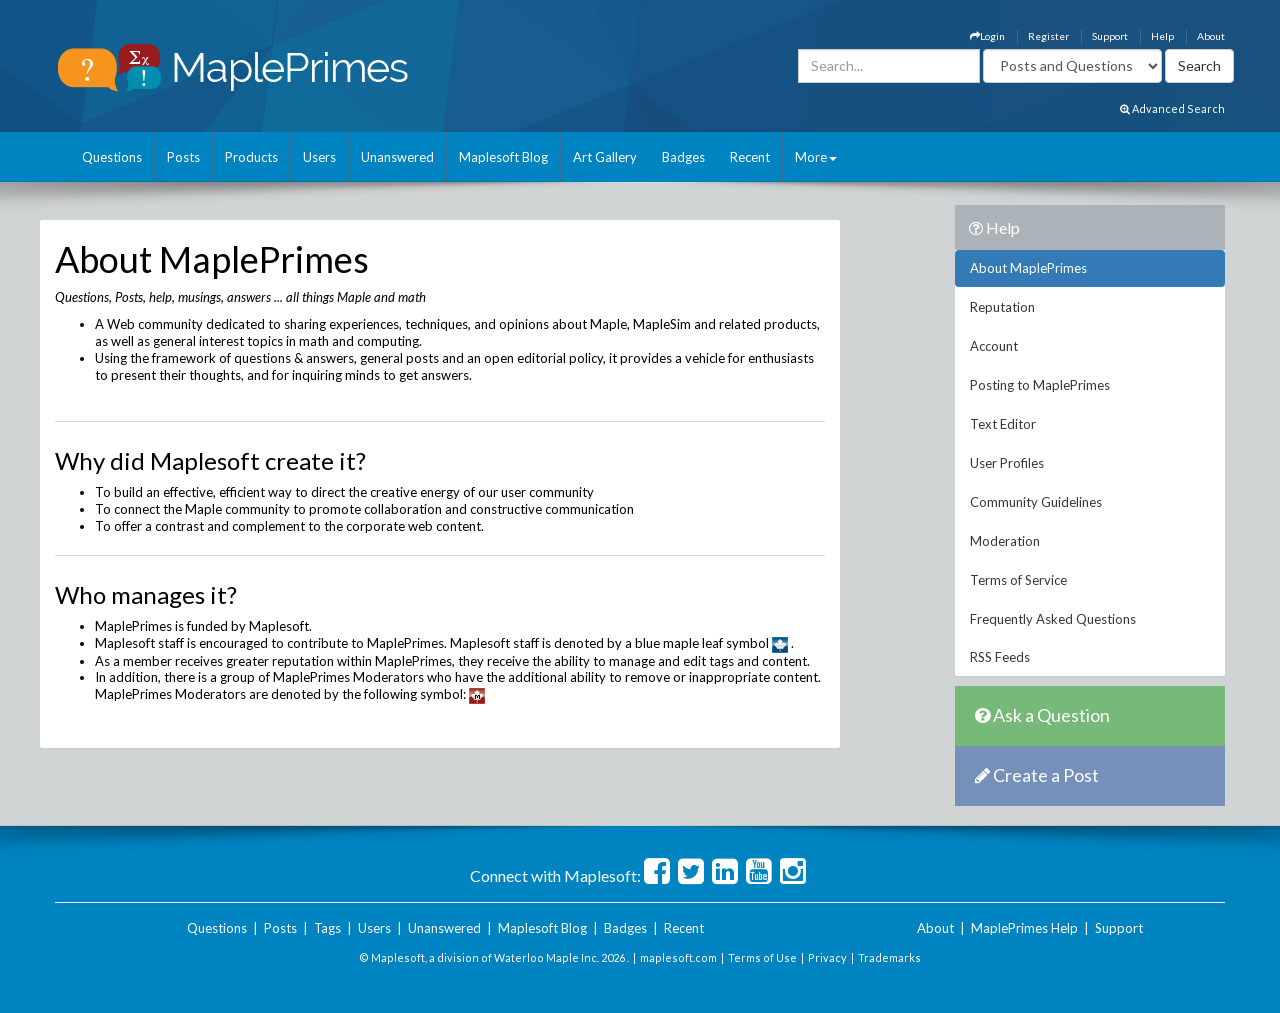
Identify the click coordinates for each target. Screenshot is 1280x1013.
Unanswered (397, 157)
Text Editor (1003, 424)
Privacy (827, 957)
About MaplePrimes (1028, 268)
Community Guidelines (1036, 502)
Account (994, 346)
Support (1110, 36)
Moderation (1005, 541)
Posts (183, 157)
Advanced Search (1172, 108)
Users (319, 157)
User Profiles (1007, 463)
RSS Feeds (1000, 657)
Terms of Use (762, 957)
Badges (683, 157)
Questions (112, 157)
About (1211, 36)
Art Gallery (605, 157)
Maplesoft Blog (503, 157)
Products (251, 157)
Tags (327, 928)
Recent (750, 157)
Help (1162, 36)
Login (987, 36)
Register (1048, 36)
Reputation (1002, 307)
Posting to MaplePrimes (1040, 385)
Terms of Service (1018, 580)
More (816, 157)
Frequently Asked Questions (1053, 619)
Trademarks (889, 957)
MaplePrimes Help (1024, 928)
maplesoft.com (678, 957)
